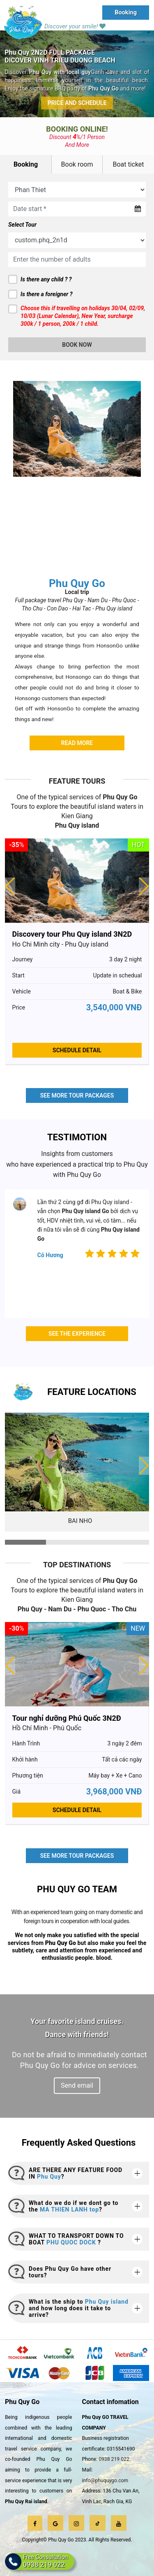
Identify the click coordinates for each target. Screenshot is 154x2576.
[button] (144, 1466)
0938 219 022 (114, 2459)
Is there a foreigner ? (46, 294)
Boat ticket (128, 164)
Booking (126, 12)
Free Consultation (45, 2561)
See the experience (77, 1333)
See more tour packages (77, 1095)
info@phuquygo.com (105, 2480)
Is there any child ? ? (46, 279)
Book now (77, 344)
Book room (77, 164)
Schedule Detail (77, 1050)
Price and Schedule (77, 103)
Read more (77, 743)
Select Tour (22, 224)
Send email (77, 2085)
